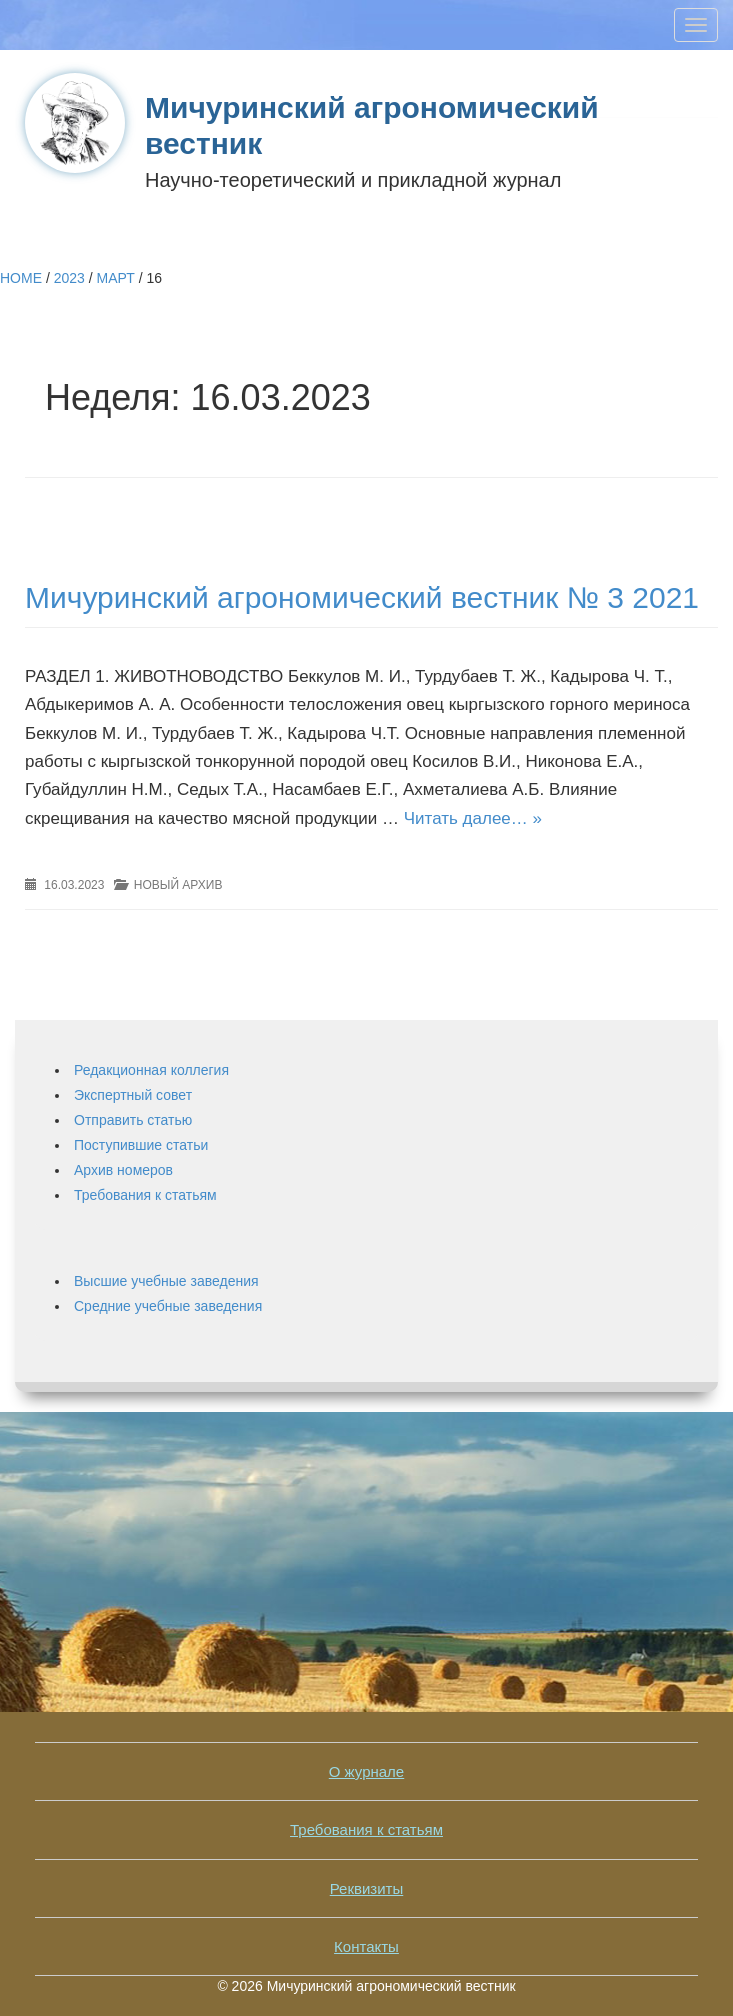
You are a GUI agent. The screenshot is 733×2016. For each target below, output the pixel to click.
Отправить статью (133, 1120)
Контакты (366, 1946)
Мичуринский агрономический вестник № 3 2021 (362, 597)
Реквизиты (367, 1888)
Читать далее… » (473, 818)
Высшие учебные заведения (166, 1281)
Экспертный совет (133, 1095)
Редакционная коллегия (151, 1070)
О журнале (366, 1771)
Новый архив (178, 885)
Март (116, 278)
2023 (69, 278)
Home (21, 278)
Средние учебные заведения (168, 1306)
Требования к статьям (145, 1195)
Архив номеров (123, 1170)
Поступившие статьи (141, 1145)
